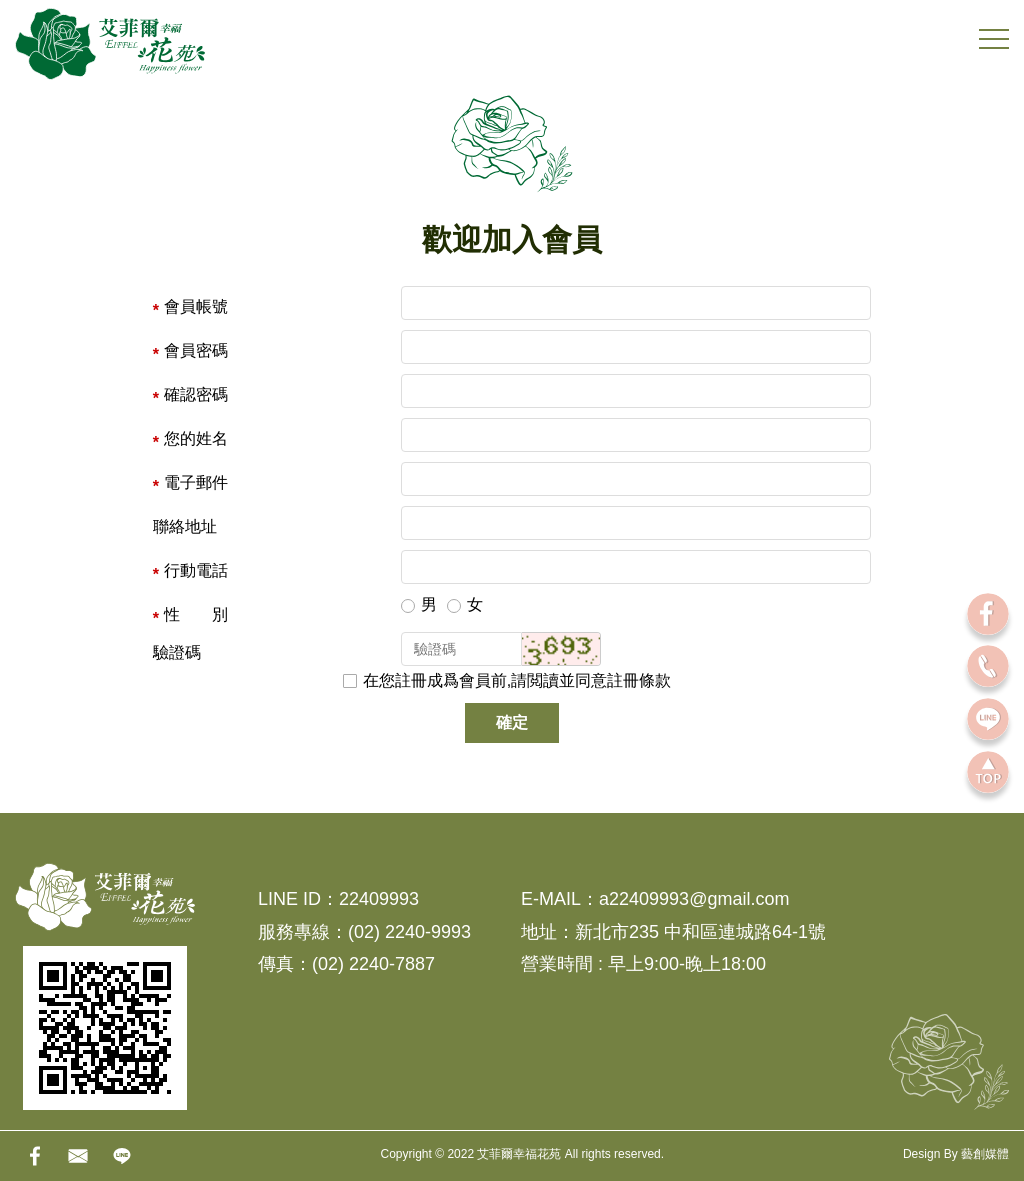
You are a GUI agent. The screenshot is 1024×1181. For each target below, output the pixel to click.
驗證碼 (177, 652)
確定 (512, 722)
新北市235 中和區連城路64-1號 (700, 932)
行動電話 (196, 570)
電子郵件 (196, 482)
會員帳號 (196, 306)
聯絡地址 (185, 526)
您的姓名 (196, 438)
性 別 (196, 614)
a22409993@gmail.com (694, 899)
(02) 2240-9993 (409, 932)
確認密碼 (196, 394)
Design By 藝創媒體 (956, 1154)
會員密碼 (196, 350)
